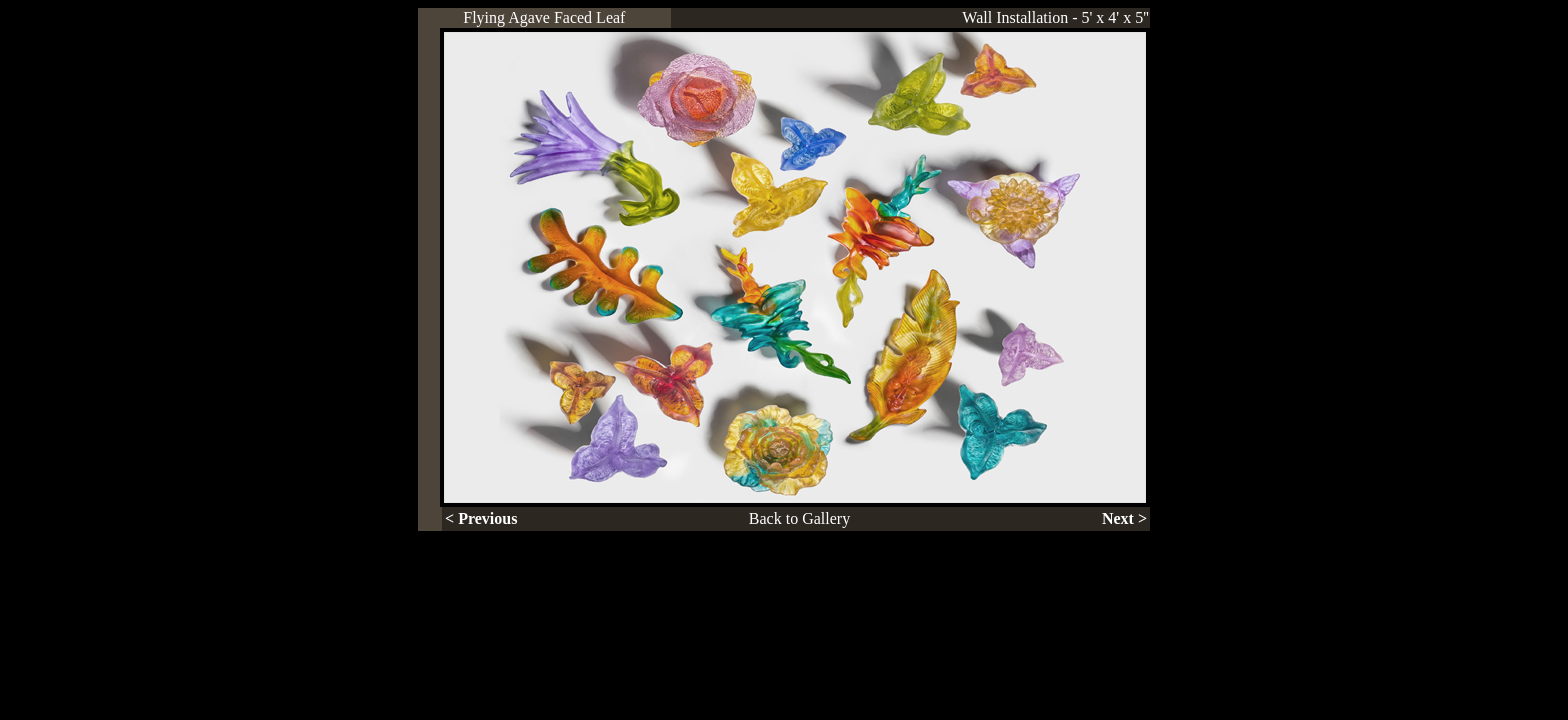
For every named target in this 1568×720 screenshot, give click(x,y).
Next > (1124, 518)
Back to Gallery (799, 518)
